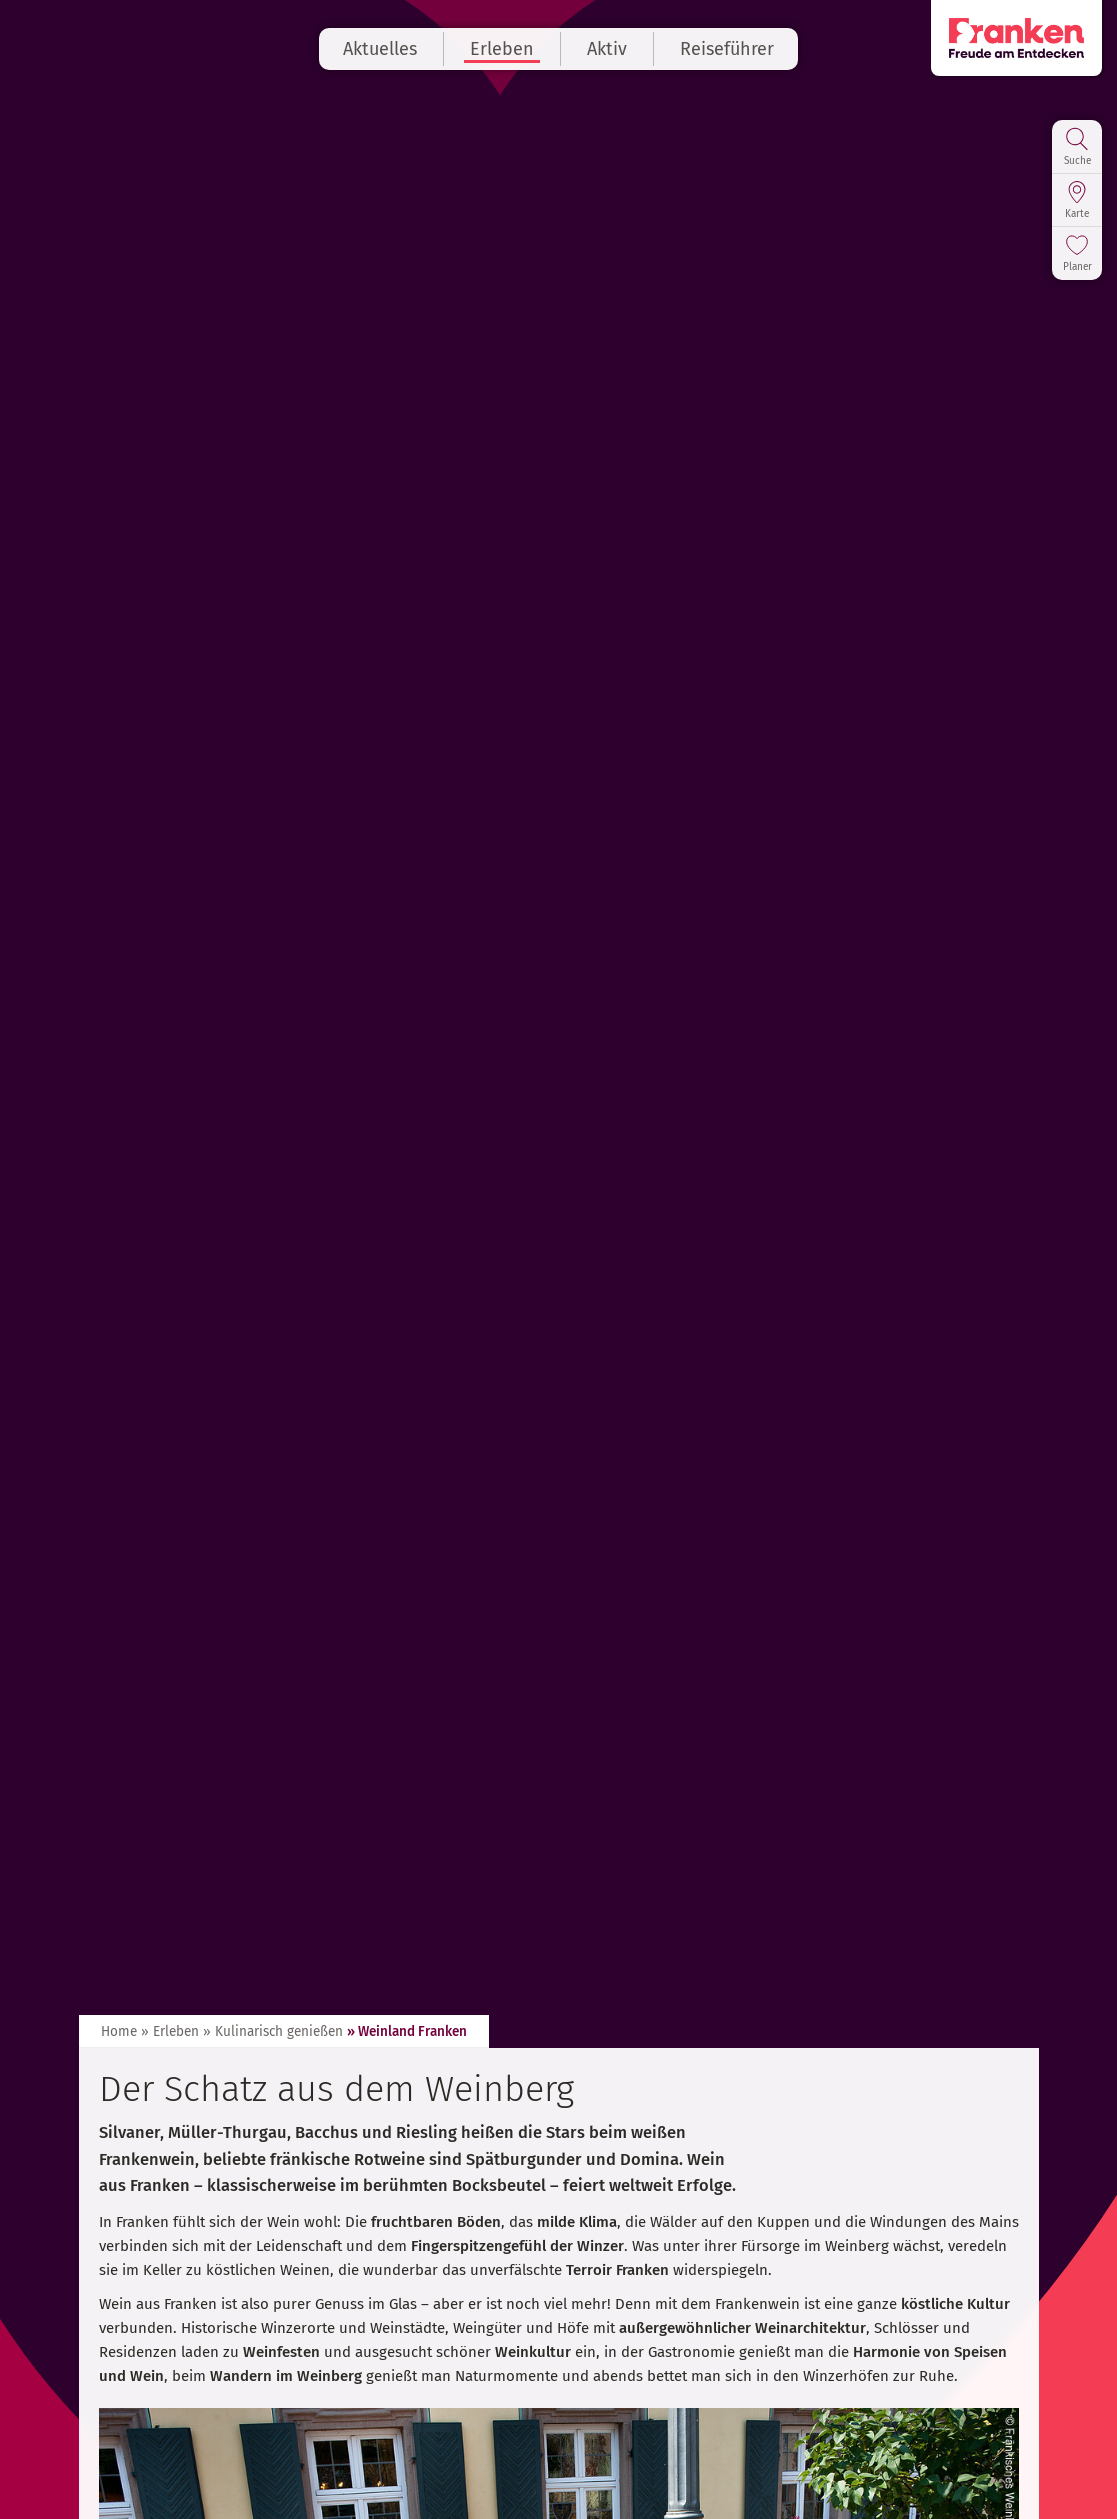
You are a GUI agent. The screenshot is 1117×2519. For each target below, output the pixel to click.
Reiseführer (727, 49)
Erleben (502, 49)
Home (119, 2031)
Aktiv (607, 49)
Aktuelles (380, 49)
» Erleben (170, 2031)
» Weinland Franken (407, 2031)
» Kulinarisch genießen (273, 2031)
